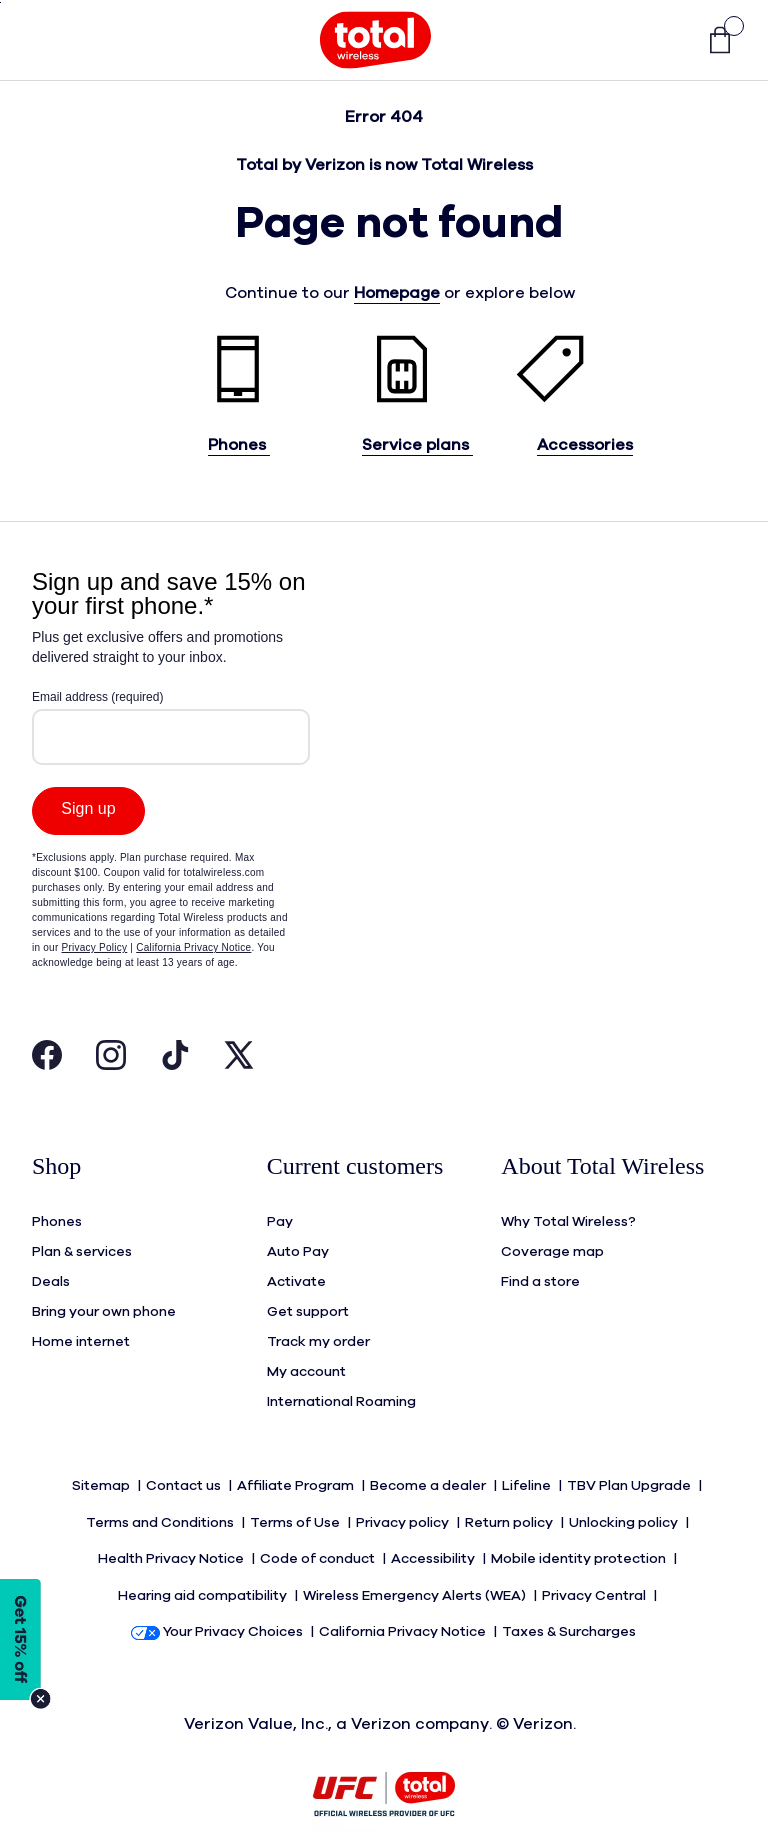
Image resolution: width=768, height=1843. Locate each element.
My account (306, 1366)
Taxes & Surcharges (570, 1600)
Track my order (318, 1336)
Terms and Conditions (161, 1510)
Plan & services (82, 1246)
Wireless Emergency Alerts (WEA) (416, 1570)
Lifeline (528, 1480)
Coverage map (552, 1246)
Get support (308, 1306)
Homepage (397, 293)
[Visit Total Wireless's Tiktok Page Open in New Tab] (175, 1060)
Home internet (81, 1336)
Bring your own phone (104, 1306)
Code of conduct (319, 1540)
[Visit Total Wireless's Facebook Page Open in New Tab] (47, 1060)
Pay (280, 1216)
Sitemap (102, 1480)
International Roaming (341, 1396)
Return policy (510, 1510)
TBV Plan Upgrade (630, 1480)
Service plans (417, 445)
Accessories (585, 445)
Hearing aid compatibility (204, 1570)
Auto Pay (298, 1246)
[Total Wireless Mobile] (376, 40)
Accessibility (434, 1540)
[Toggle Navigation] (48, 40)
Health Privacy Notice (172, 1540)
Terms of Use (296, 1510)
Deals (51, 1276)
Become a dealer (429, 1480)
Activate (296, 1276)
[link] (710, 40)
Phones (239, 445)
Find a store (540, 1276)
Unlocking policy (625, 1510)
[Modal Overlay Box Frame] (171, 795)
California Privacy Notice (404, 1600)
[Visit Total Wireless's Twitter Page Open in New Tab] (239, 1060)
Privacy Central (595, 1570)
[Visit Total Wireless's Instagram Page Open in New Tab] (111, 1060)
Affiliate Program (297, 1480)
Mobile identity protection (580, 1540)
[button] (668, 40)
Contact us (185, 1480)
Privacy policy (404, 1510)
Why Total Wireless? (568, 1216)
